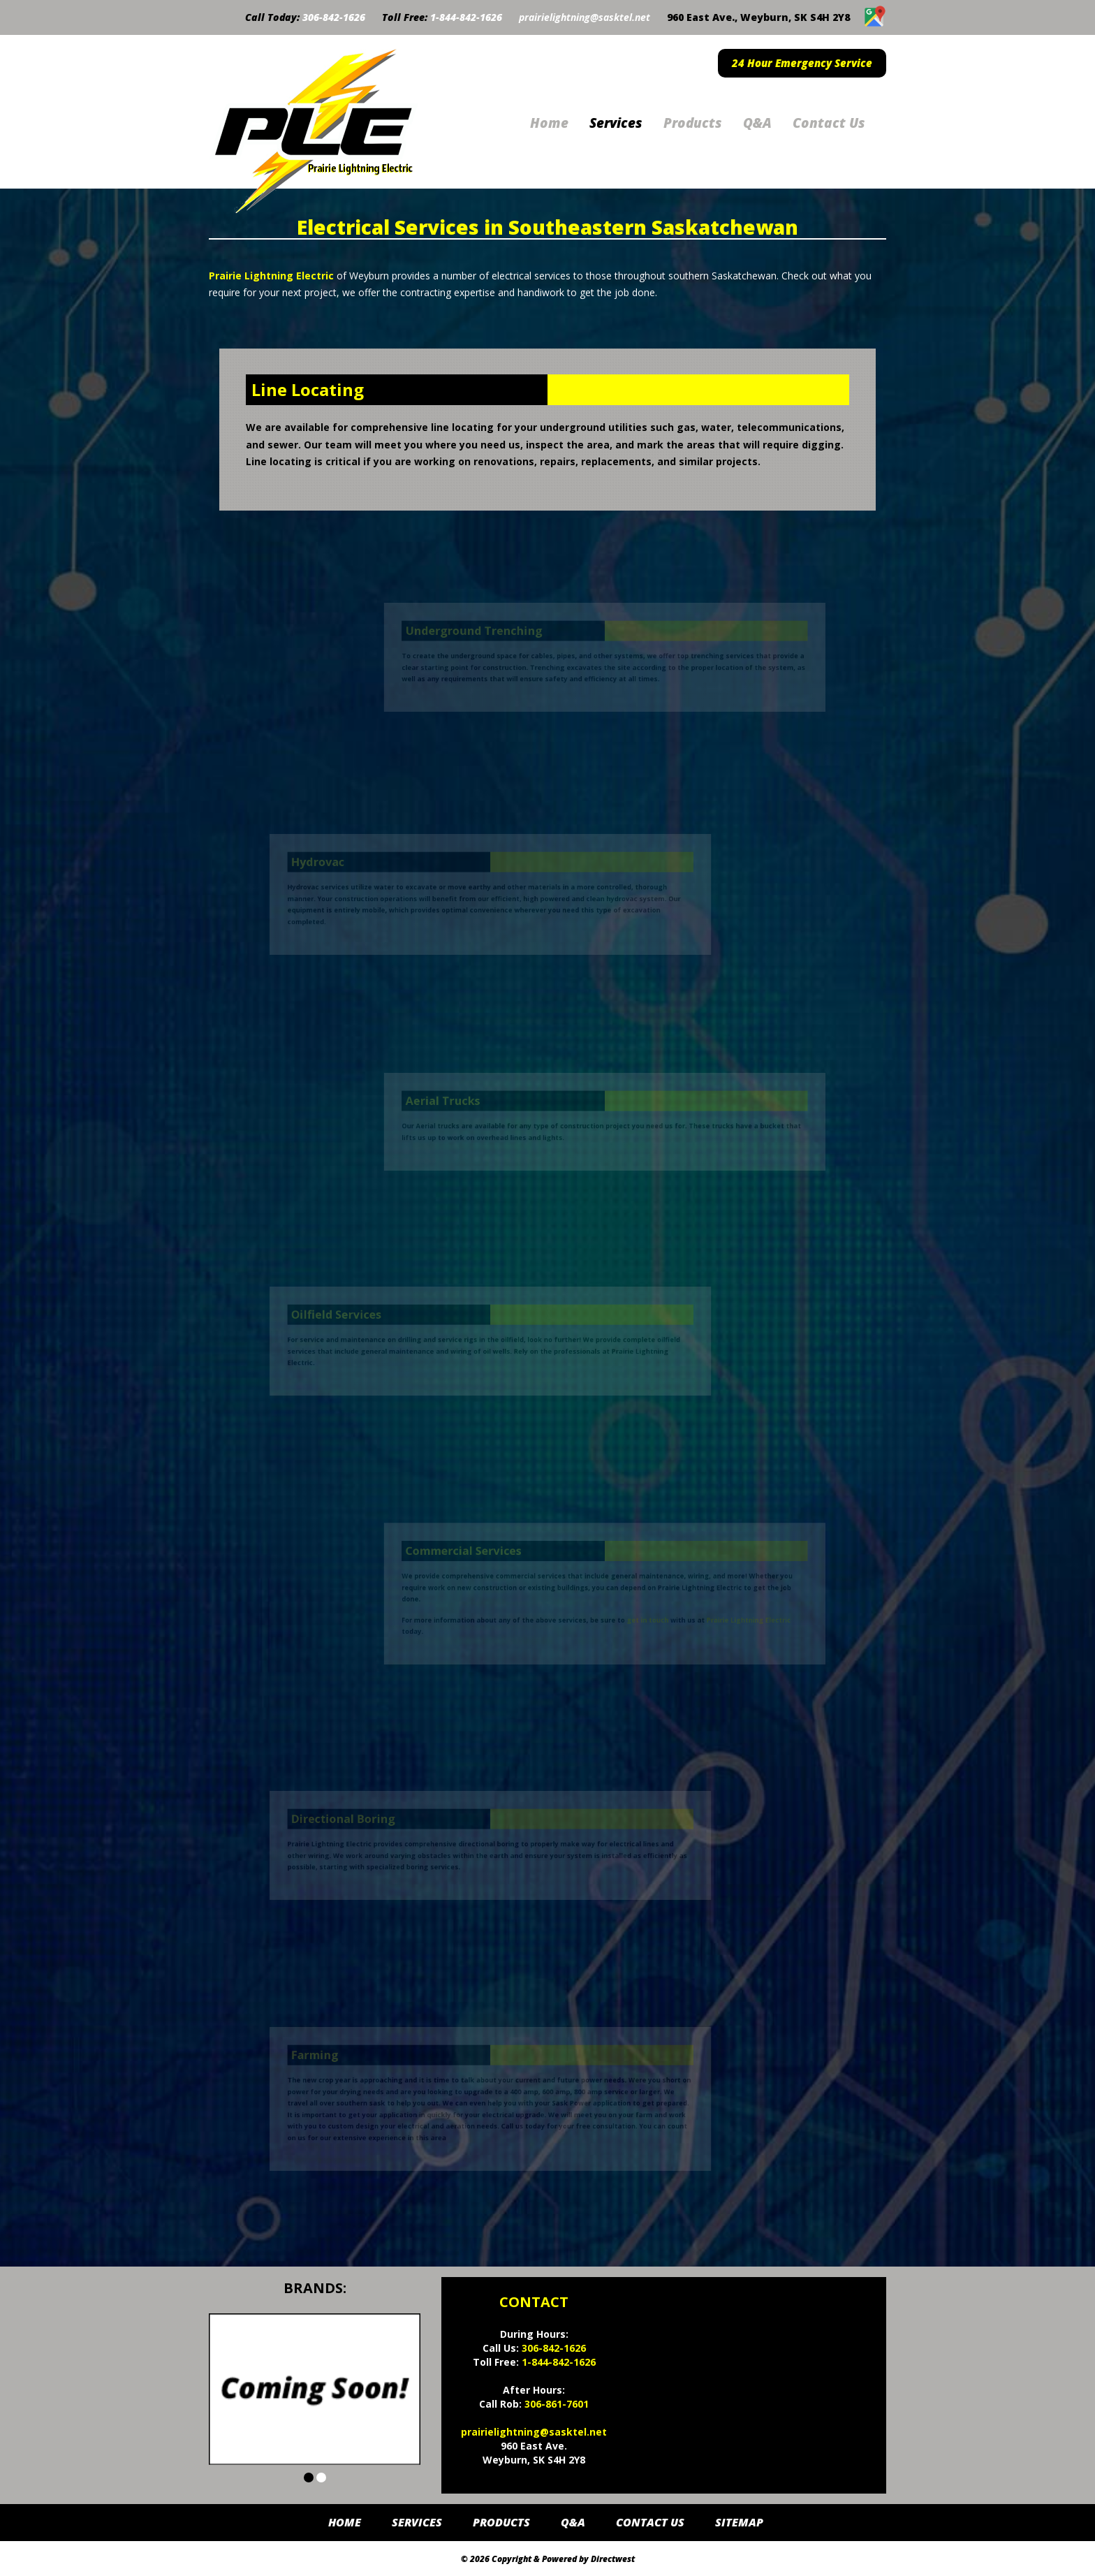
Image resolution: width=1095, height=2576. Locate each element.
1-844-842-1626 (466, 17)
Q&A (757, 123)
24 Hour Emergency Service (802, 63)
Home (549, 123)
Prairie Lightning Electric (271, 275)
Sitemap (739, 2522)
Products (692, 123)
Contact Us (829, 123)
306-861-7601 (556, 2403)
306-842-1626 (333, 17)
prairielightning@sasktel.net (584, 17)
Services (615, 123)
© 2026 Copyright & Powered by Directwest (548, 2559)
